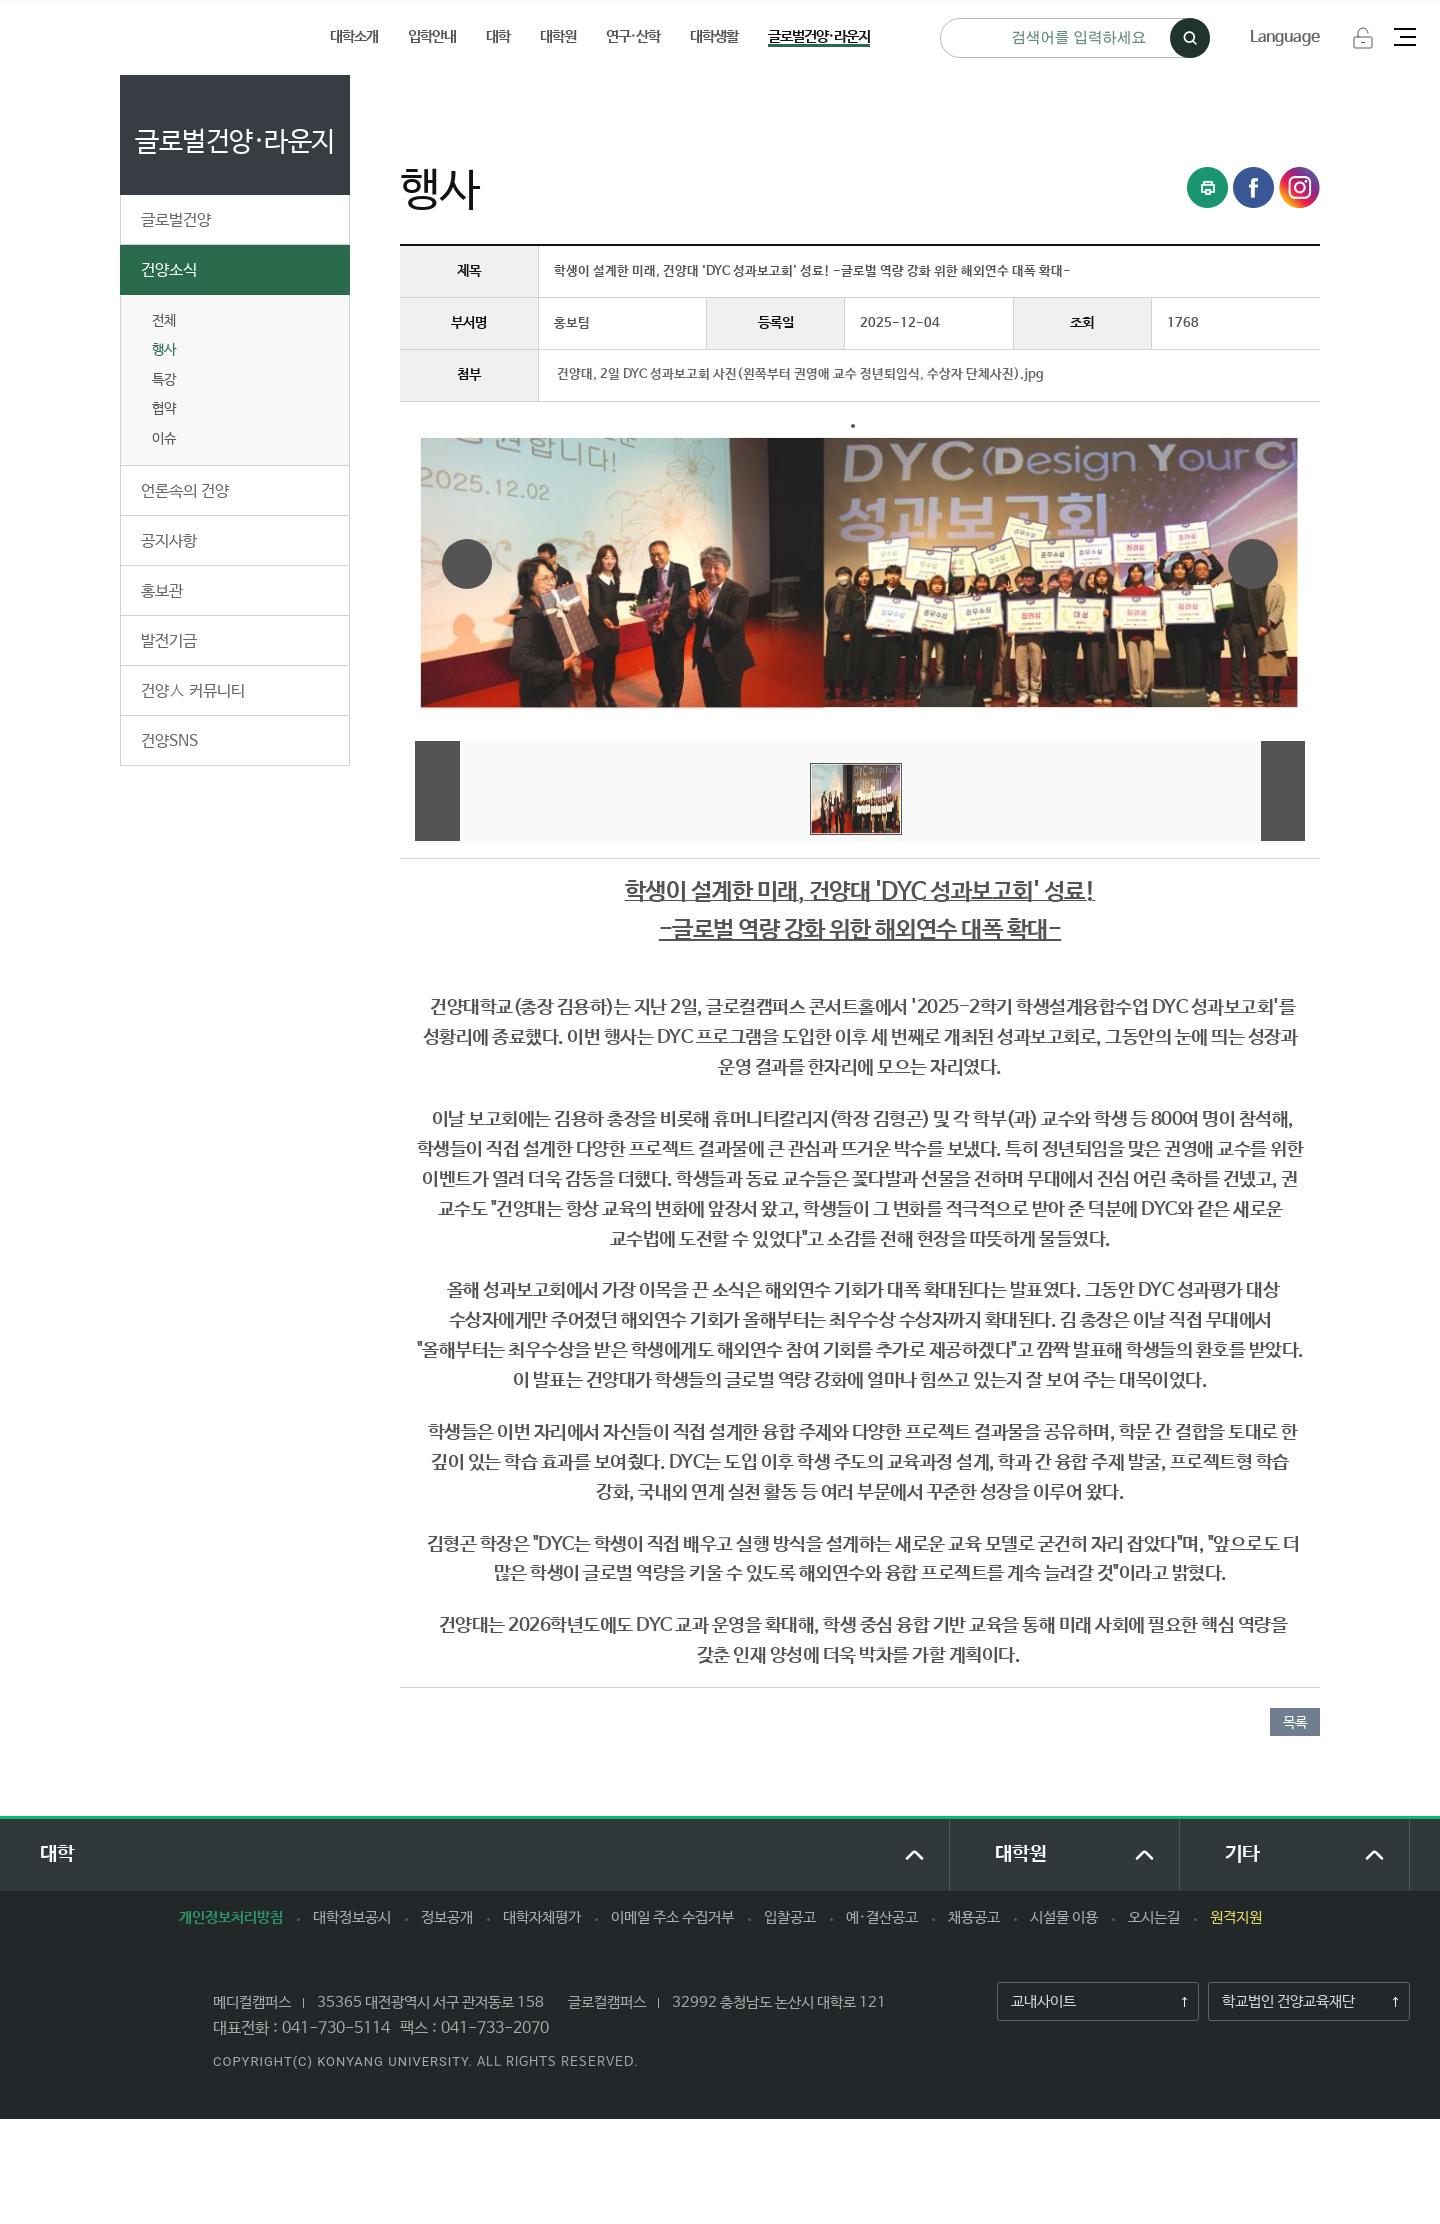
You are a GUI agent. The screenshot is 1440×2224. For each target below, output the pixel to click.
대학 (498, 36)
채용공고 (974, 1917)
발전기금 (169, 641)
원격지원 (1236, 1917)
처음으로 (424, 96)
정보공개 (447, 1917)
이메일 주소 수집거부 (672, 1917)
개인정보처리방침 (231, 1917)
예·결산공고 (882, 1917)
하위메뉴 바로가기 (0, 0)
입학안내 (432, 36)
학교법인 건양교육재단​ (1282, 2002)
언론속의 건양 (185, 491)
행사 (164, 350)
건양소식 (169, 270)
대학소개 (354, 36)
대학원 (558, 36)
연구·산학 (633, 36)
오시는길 (1154, 1917)
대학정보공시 (352, 1917)
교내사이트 (1037, 2002)
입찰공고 (790, 1917)
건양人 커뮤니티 (193, 691)
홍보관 (162, 591)
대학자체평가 (542, 1917)
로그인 (1363, 38)
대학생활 (714, 36)
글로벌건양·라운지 (819, 36)
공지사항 (169, 541)
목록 (1295, 1723)
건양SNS (169, 741)
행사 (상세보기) (725, 96)
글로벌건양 (176, 220)
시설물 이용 (1064, 1917)
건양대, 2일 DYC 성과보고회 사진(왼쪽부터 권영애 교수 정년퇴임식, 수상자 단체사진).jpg (800, 374)
